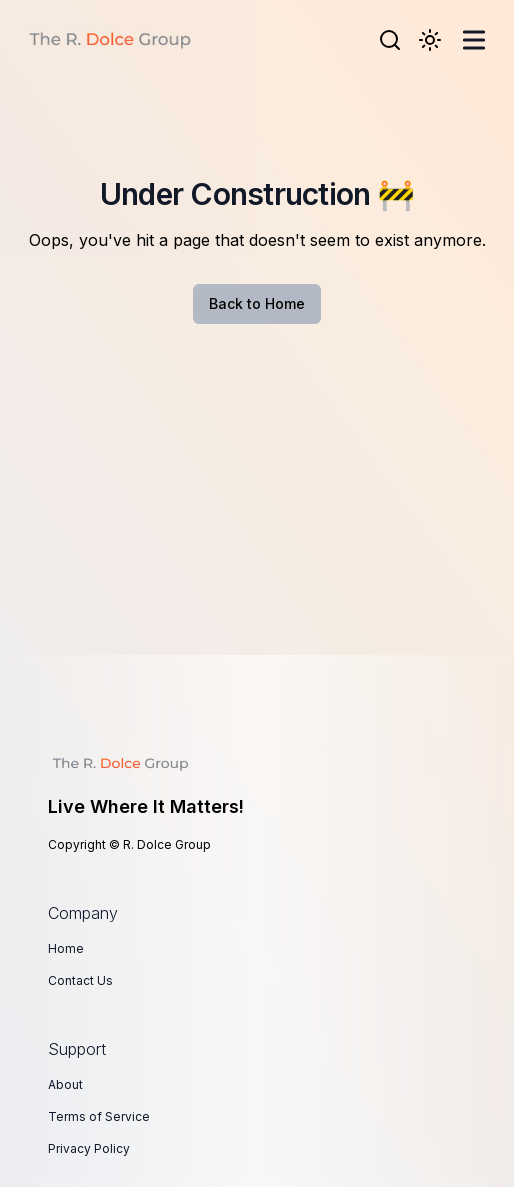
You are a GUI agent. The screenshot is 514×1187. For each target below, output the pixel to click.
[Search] (390, 40)
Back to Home (257, 303)
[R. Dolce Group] (109, 39)
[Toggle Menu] (474, 40)
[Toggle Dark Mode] (430, 40)
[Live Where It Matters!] (257, 764)
